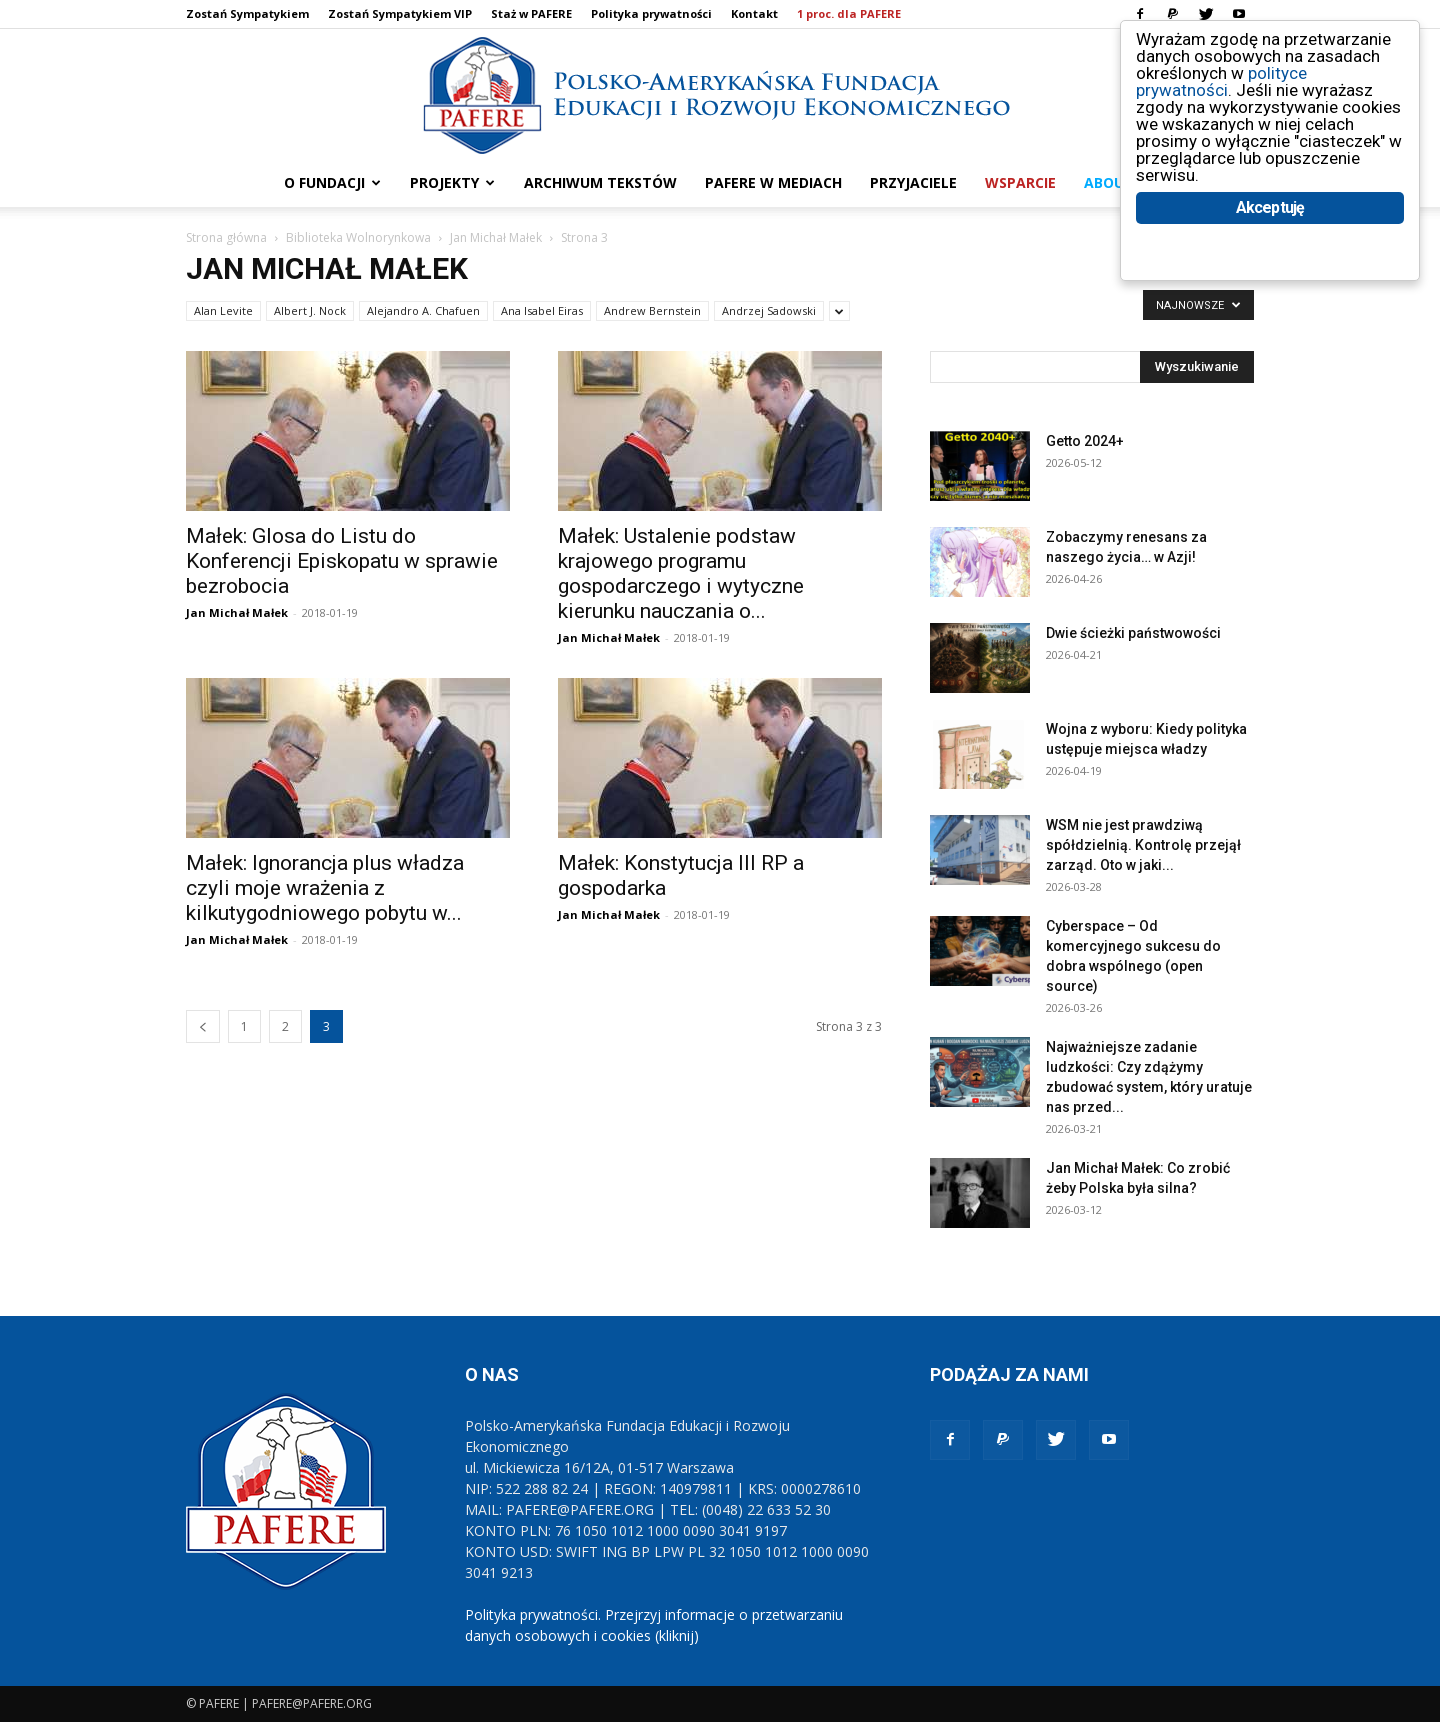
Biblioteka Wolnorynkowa (358, 237)
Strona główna (226, 237)
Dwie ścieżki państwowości (1133, 633)
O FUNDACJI (332, 182)
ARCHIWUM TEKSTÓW (600, 182)
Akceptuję (1270, 207)
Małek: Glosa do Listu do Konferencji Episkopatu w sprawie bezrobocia (342, 561)
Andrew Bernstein (652, 310)
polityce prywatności (1221, 81)
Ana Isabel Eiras (542, 310)
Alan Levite (223, 310)
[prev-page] (203, 1026)
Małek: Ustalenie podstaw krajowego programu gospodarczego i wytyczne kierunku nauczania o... (681, 573)
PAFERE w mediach (773, 182)
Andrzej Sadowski (769, 310)
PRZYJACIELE (913, 182)
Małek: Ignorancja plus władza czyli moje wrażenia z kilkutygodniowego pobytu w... (325, 888)
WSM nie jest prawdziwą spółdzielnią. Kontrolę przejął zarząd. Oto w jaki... (1143, 845)
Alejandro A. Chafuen (423, 310)
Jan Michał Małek (496, 237)
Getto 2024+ (1085, 441)
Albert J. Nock (310, 310)
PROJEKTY (452, 182)
